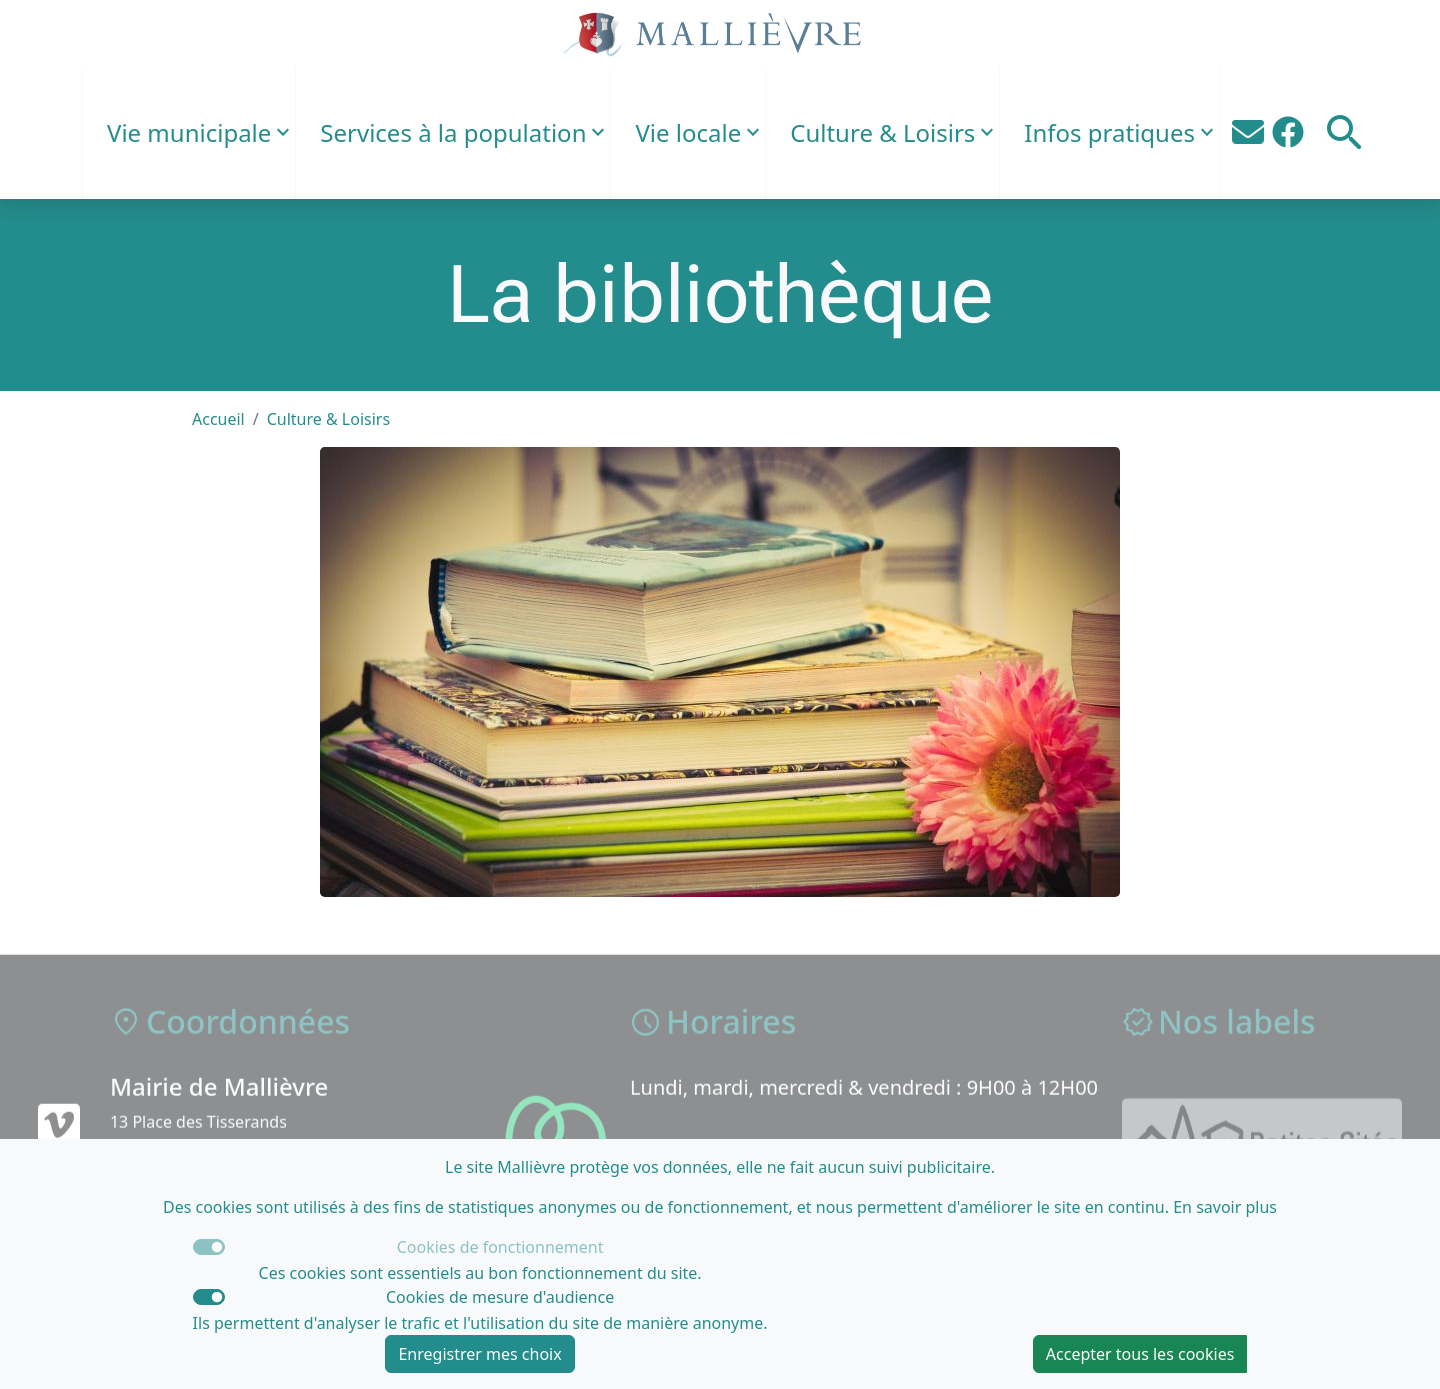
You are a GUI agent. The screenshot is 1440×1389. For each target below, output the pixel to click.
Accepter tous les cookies (1140, 1354)
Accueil (218, 419)
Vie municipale (189, 132)
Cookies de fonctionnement (500, 1247)
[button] (1345, 133)
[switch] (209, 1297)
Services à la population (453, 132)
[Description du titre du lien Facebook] (1288, 133)
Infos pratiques (1109, 132)
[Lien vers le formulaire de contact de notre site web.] (1248, 133)
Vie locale (688, 132)
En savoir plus (1225, 1207)
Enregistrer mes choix (479, 1354)
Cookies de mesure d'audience (500, 1297)
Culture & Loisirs (882, 132)
